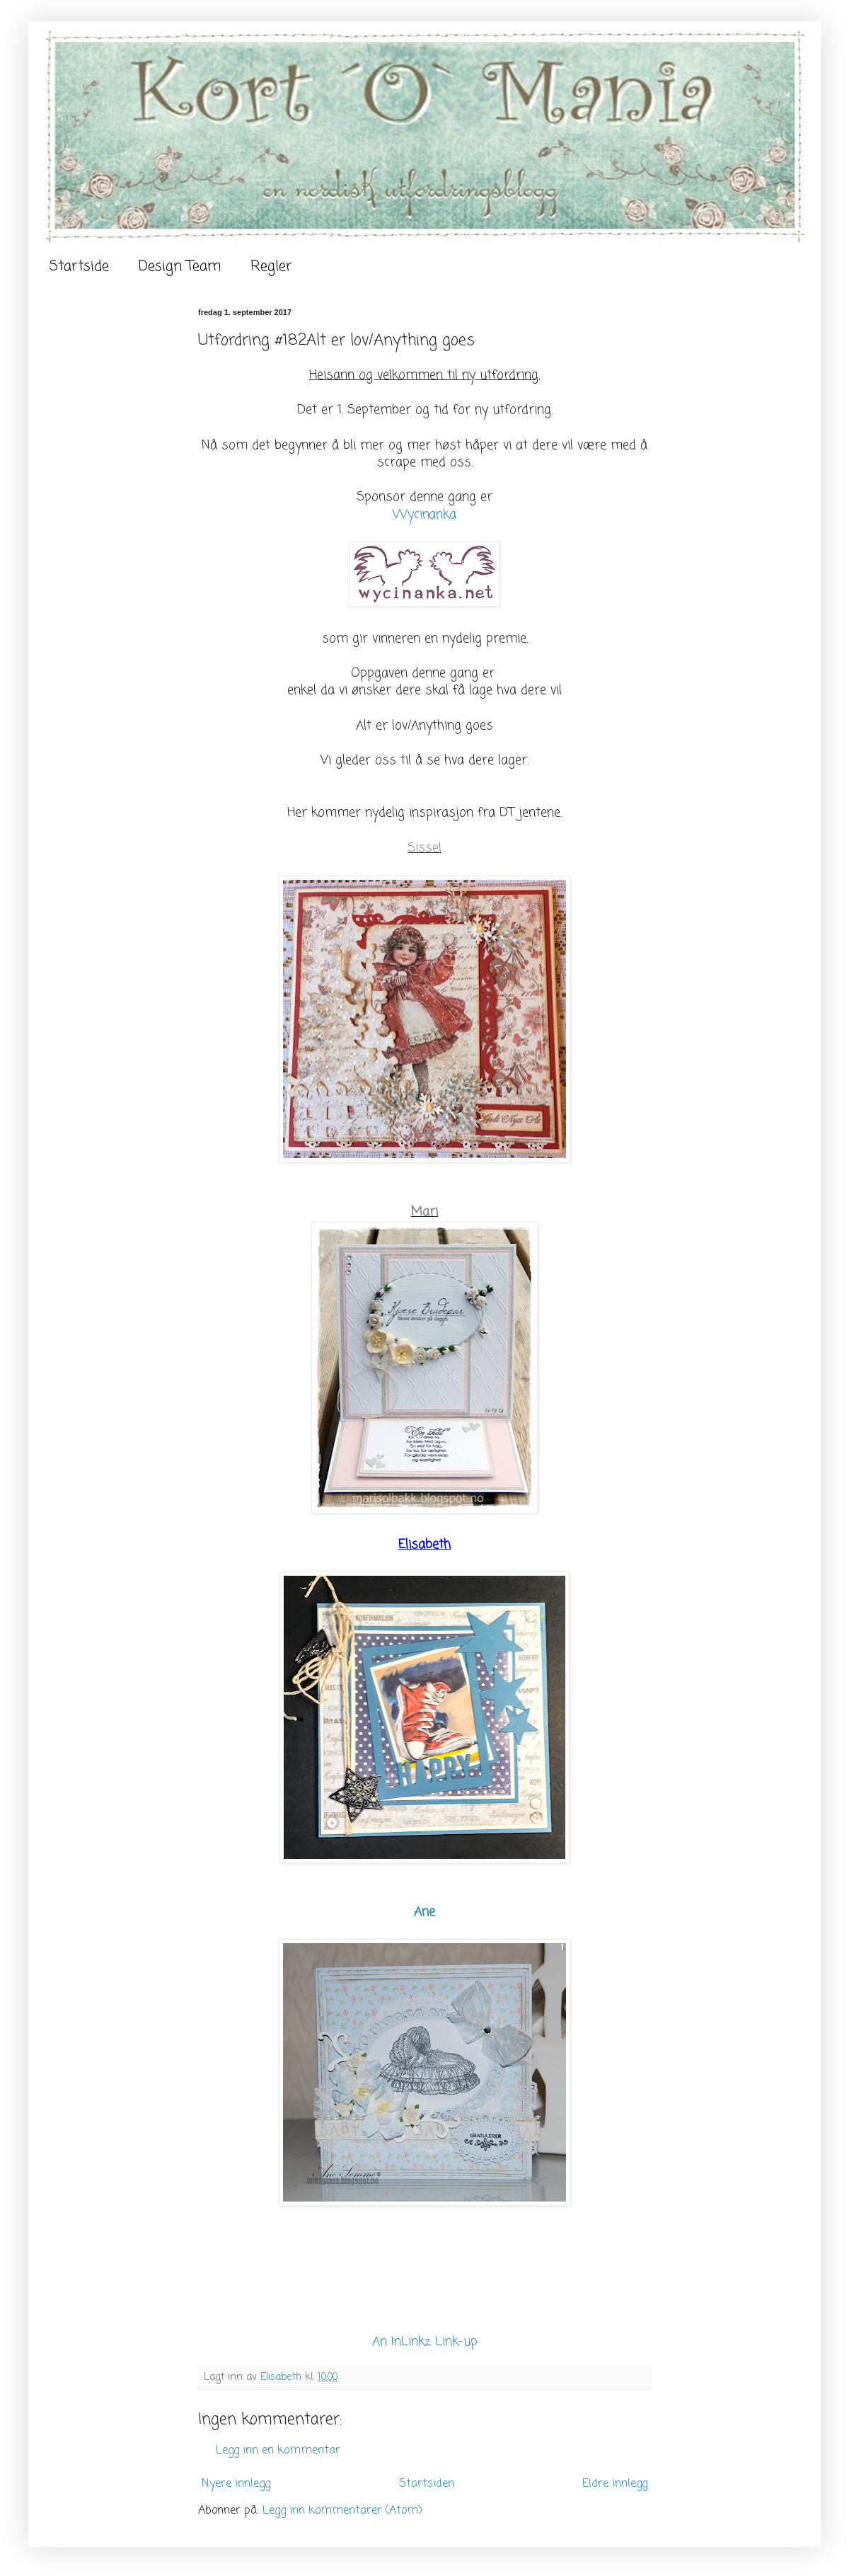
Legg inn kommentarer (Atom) (342, 2510)
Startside (79, 266)
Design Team (180, 266)
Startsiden (426, 2483)
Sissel (424, 848)
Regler (271, 266)
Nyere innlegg (236, 2483)
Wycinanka (424, 515)
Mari (424, 1212)
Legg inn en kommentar (278, 2450)
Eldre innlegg (614, 2483)
